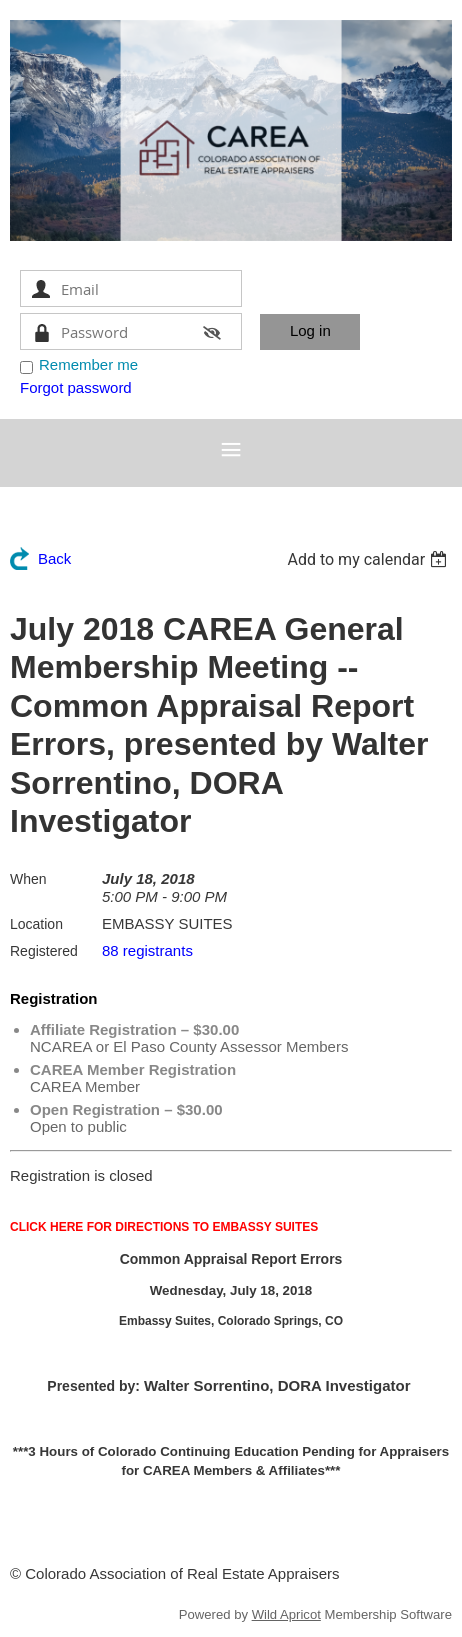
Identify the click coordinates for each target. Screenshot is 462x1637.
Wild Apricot (286, 1614)
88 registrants (147, 950)
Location (36, 924)
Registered (44, 951)
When (28, 879)
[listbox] (369, 559)
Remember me (88, 364)
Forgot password (76, 387)
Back (54, 558)
